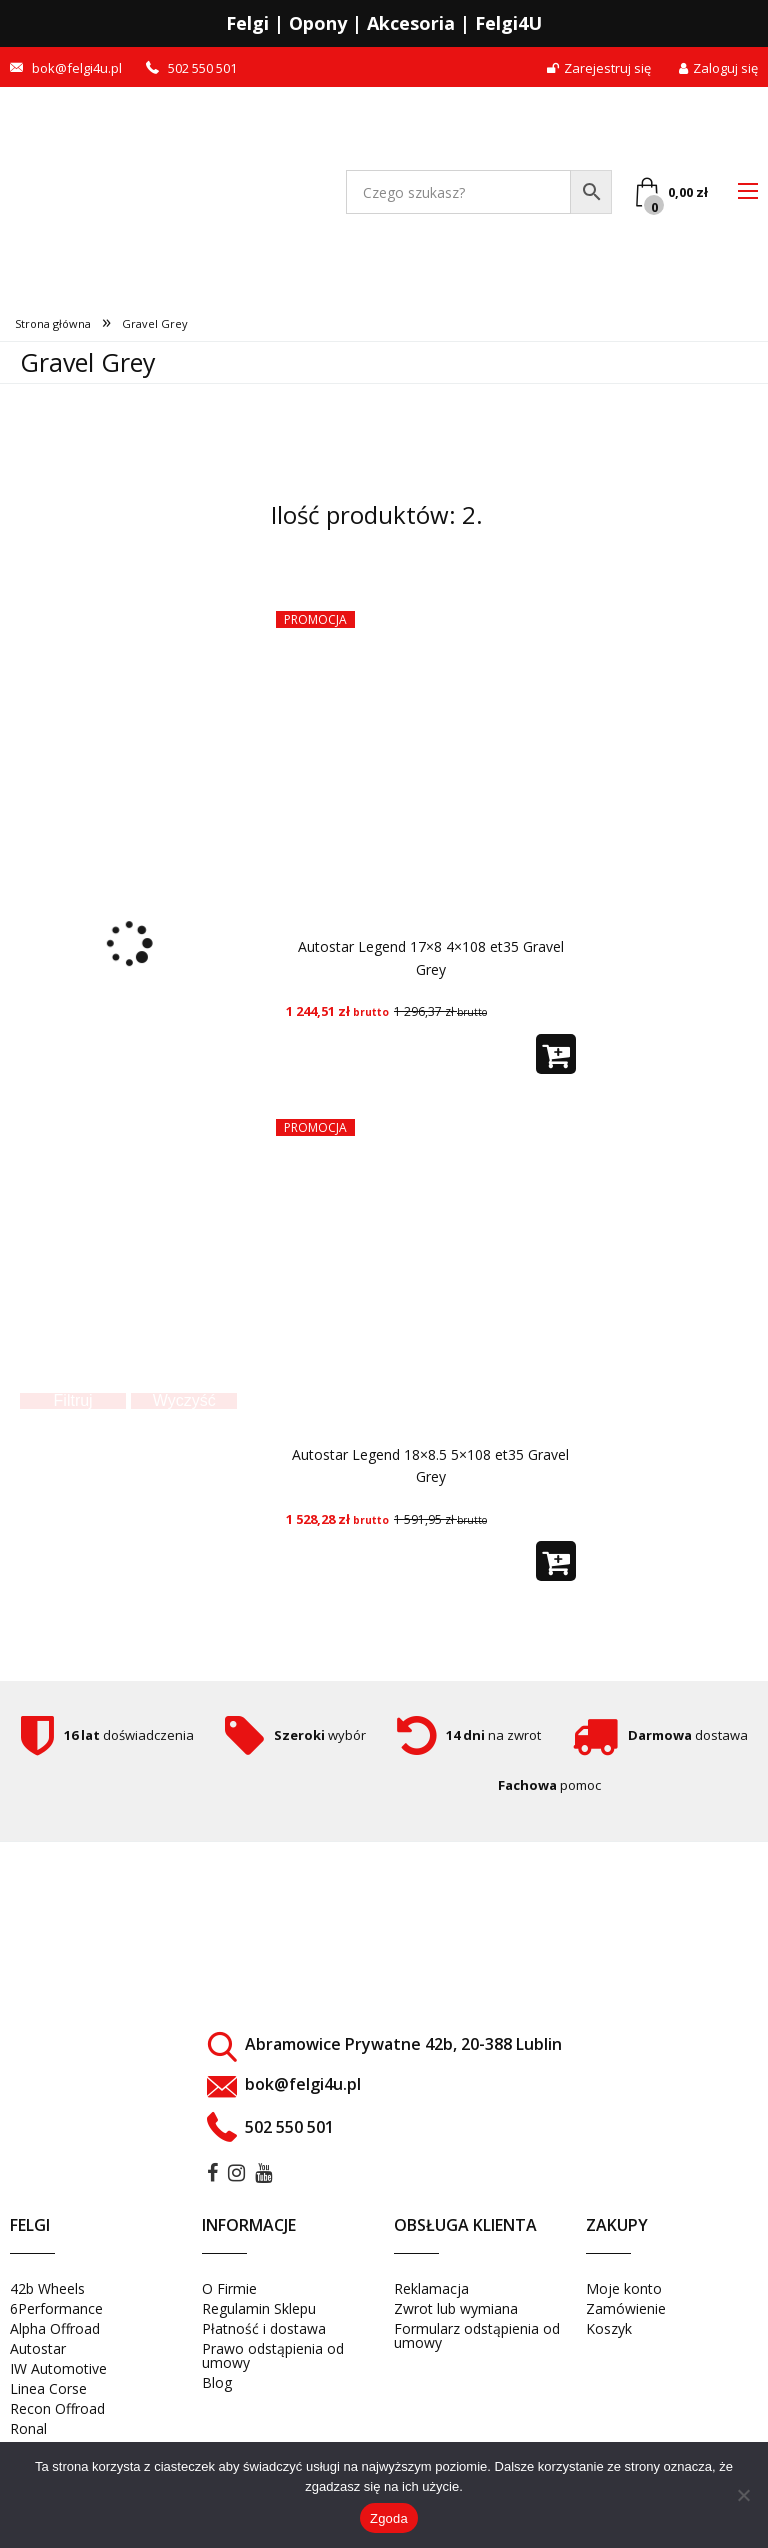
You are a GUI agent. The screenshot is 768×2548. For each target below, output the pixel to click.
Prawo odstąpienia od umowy (273, 2355)
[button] (556, 1054)
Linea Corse (48, 2388)
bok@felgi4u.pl (77, 68)
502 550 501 (202, 68)
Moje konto (624, 2288)
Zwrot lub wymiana (456, 2308)
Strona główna (53, 323)
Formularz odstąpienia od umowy (477, 2335)
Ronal (28, 2428)
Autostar (38, 2348)
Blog (217, 2382)
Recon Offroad (57, 2408)
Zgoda (389, 2518)
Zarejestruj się (599, 68)
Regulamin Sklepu (259, 2308)
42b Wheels (47, 2288)
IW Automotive (58, 2368)
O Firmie (229, 2288)
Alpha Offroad (55, 2328)
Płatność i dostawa (264, 2328)
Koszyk (609, 2328)
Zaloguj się (718, 68)
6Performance (56, 2308)
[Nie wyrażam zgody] (743, 2495)
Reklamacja (431, 2288)
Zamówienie (626, 2308)
